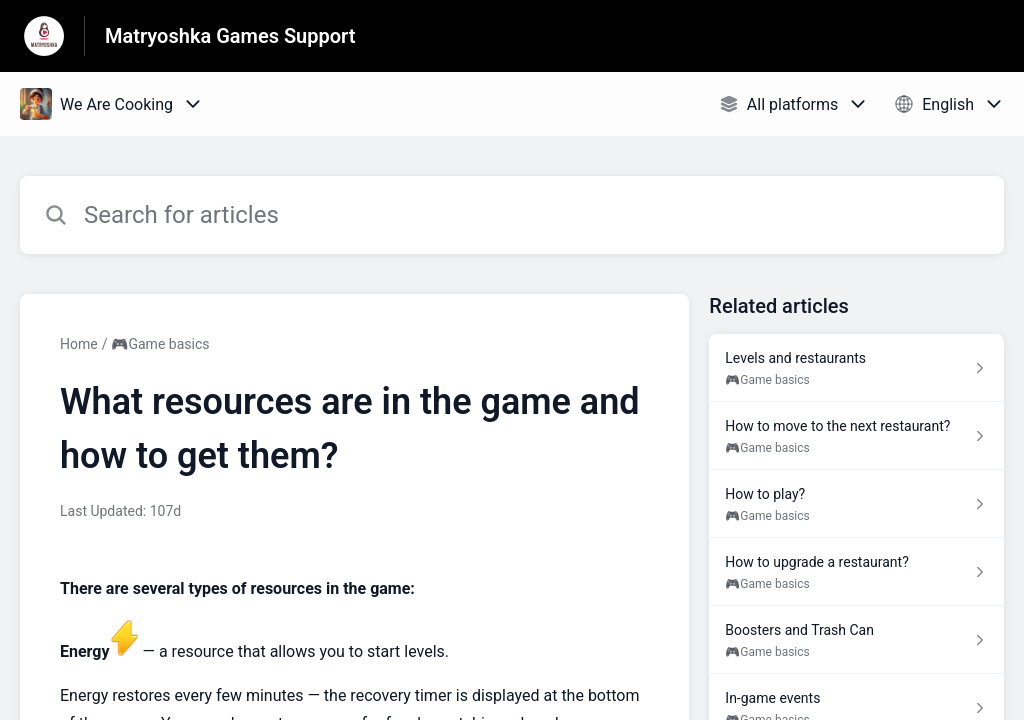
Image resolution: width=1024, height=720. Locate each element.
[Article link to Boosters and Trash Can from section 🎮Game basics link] (856, 640)
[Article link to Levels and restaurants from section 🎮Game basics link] (856, 368)
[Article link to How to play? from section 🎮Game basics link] (856, 504)
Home (79, 344)
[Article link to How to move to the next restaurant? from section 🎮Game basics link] (856, 436)
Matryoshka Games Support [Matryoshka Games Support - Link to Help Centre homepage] (230, 36)
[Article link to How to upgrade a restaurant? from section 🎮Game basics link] (856, 572)
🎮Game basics (160, 344)
